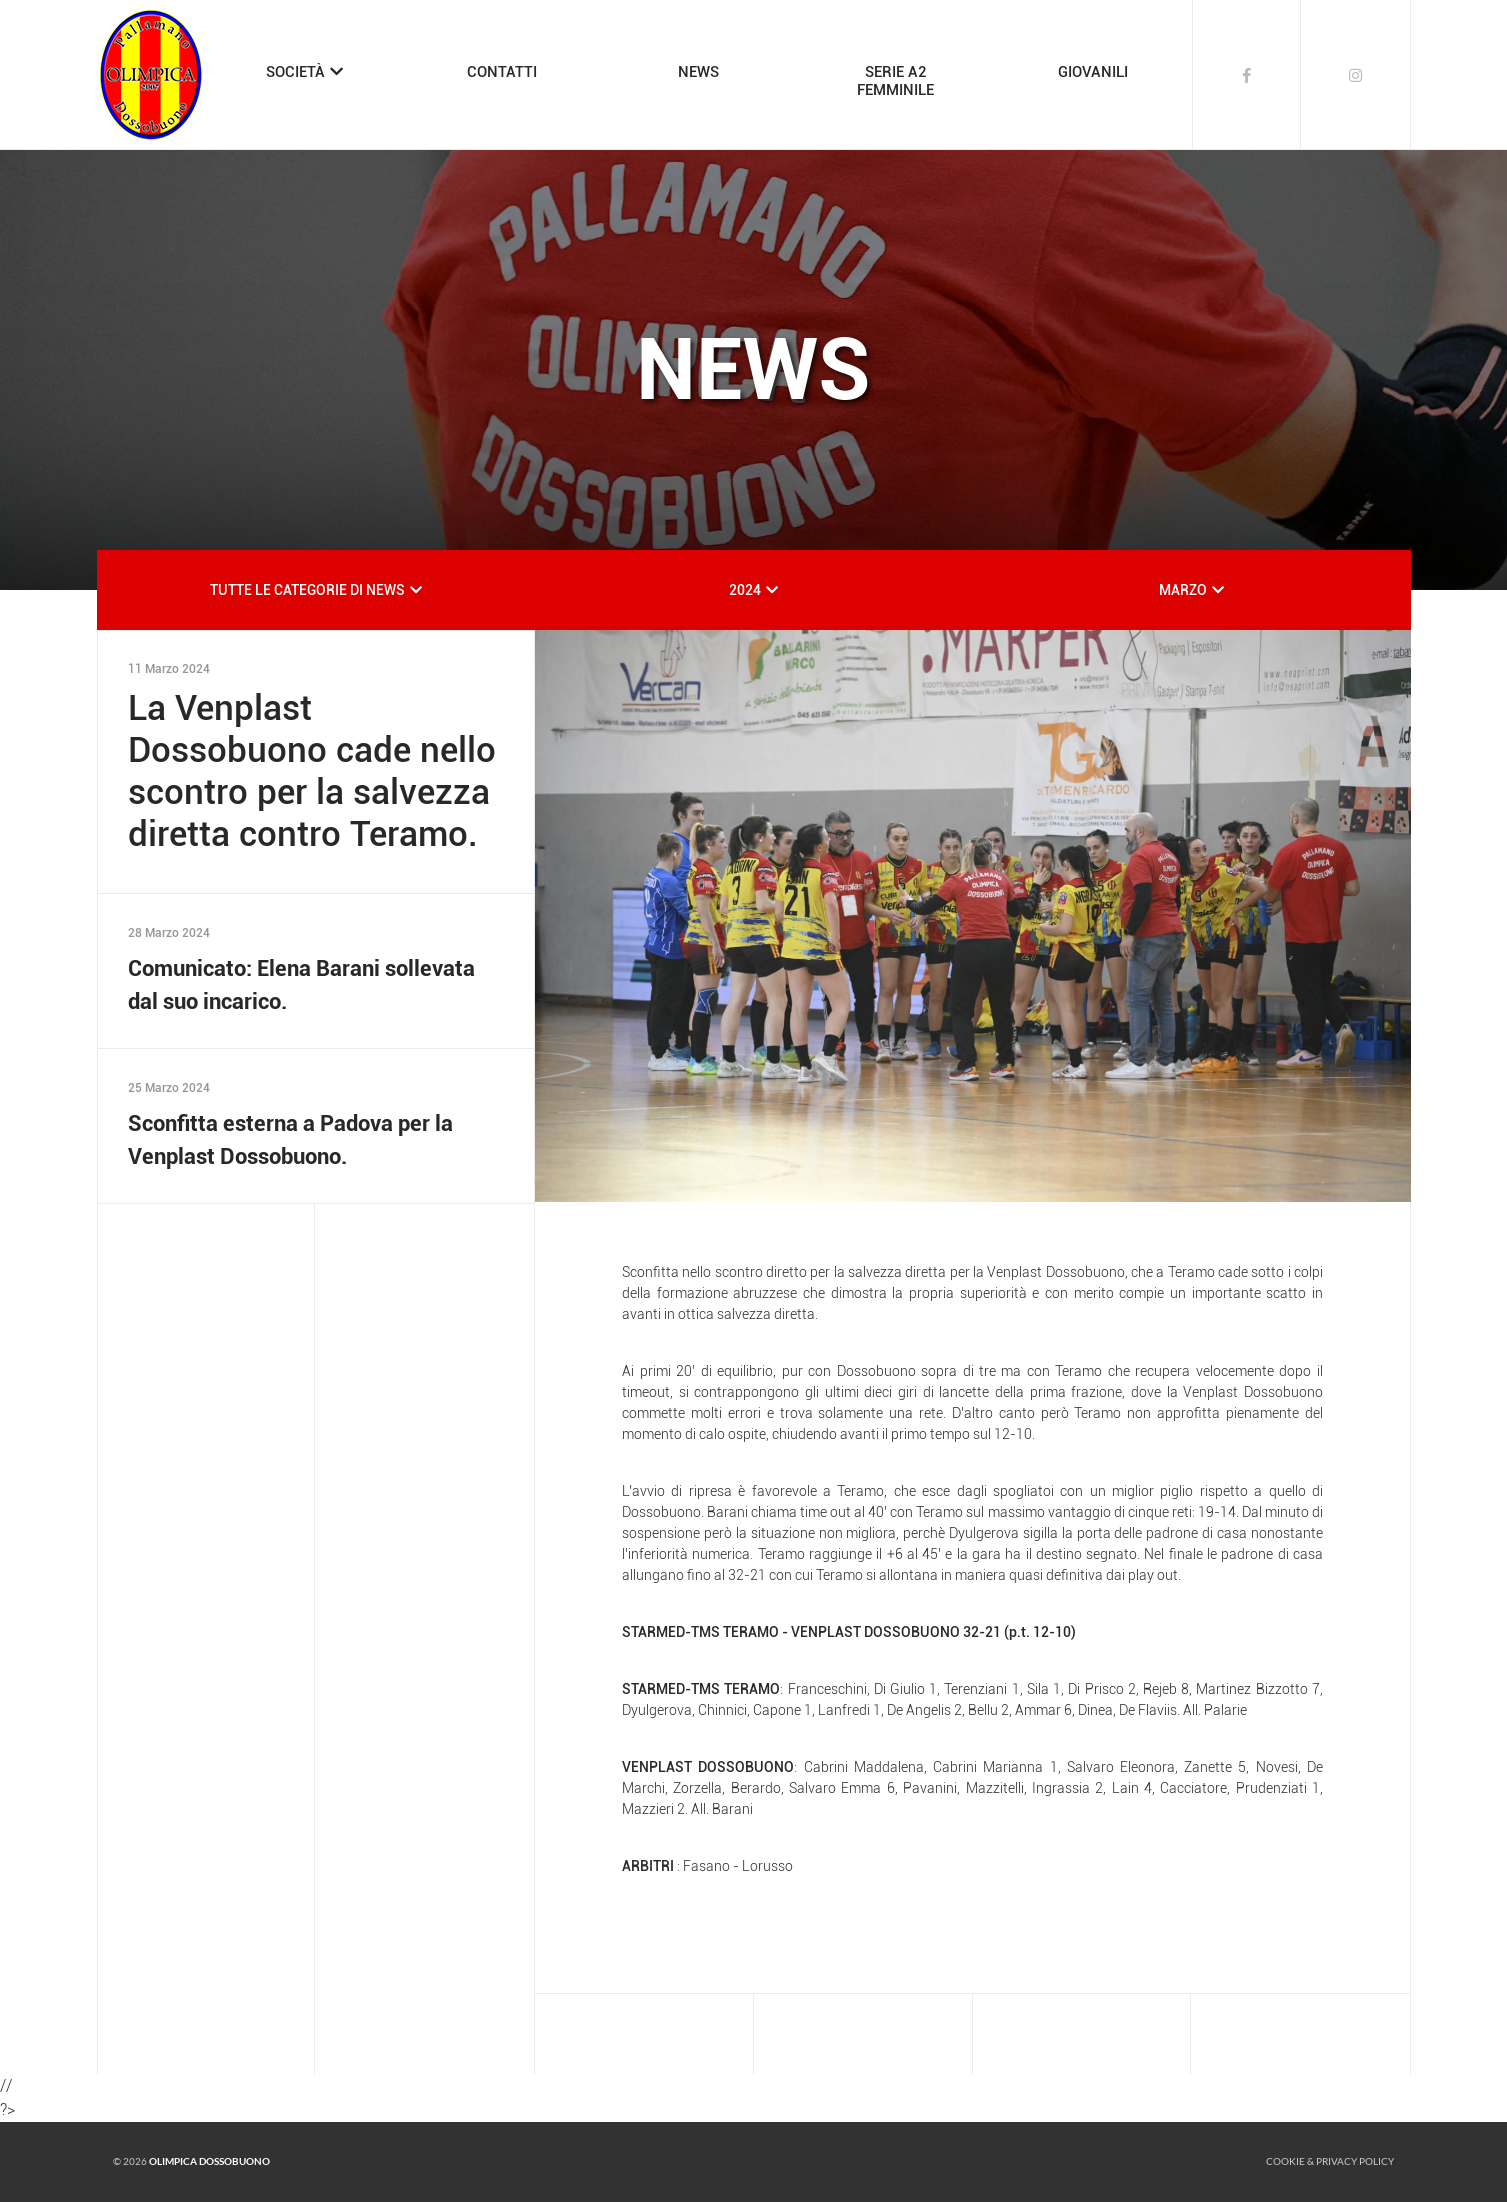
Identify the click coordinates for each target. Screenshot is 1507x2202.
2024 (745, 590)
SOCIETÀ (295, 72)
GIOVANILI (1093, 72)
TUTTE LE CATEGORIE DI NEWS (307, 590)
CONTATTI (502, 72)
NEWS (698, 72)
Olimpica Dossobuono (209, 2161)
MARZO (1183, 590)
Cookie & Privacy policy (1330, 2161)
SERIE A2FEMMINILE (895, 81)
